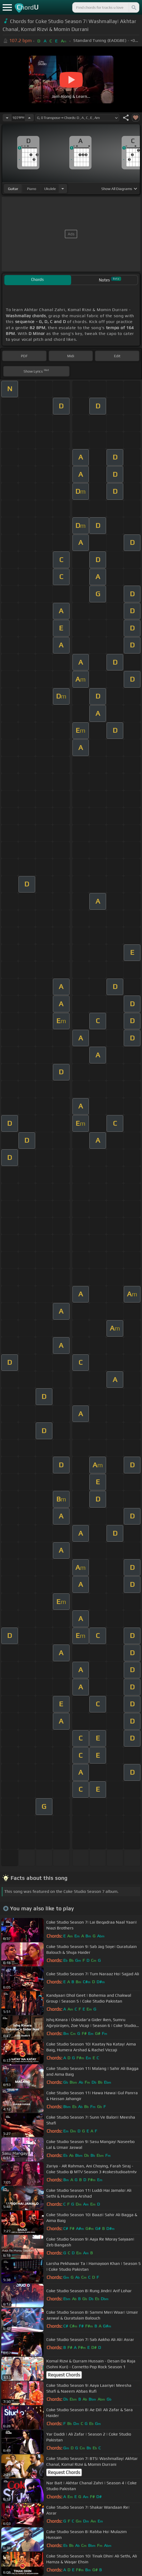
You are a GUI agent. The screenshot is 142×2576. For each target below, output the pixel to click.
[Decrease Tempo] (7, 117)
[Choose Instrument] (63, 188)
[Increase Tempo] (29, 117)
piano (31, 189)
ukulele (50, 189)
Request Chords (64, 2375)
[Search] (133, 7)
